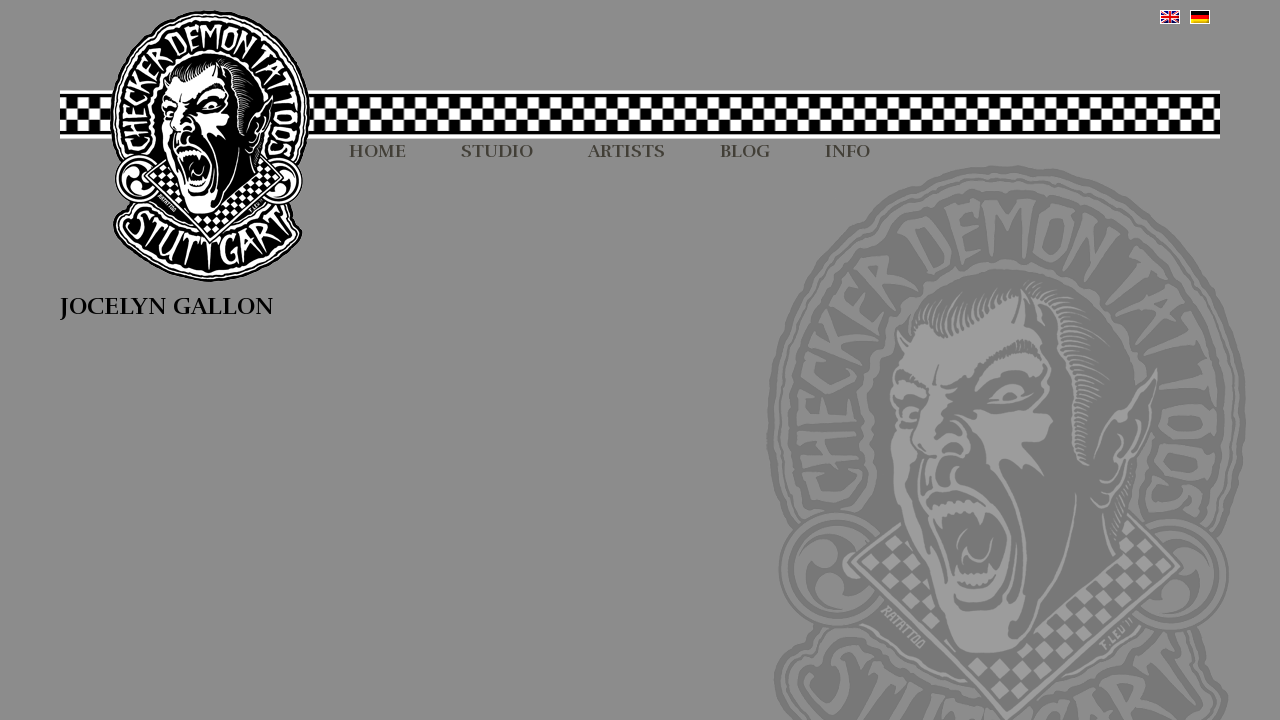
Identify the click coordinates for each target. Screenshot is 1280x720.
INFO (847, 152)
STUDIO (497, 152)
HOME (377, 152)
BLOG (745, 152)
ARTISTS (626, 152)
